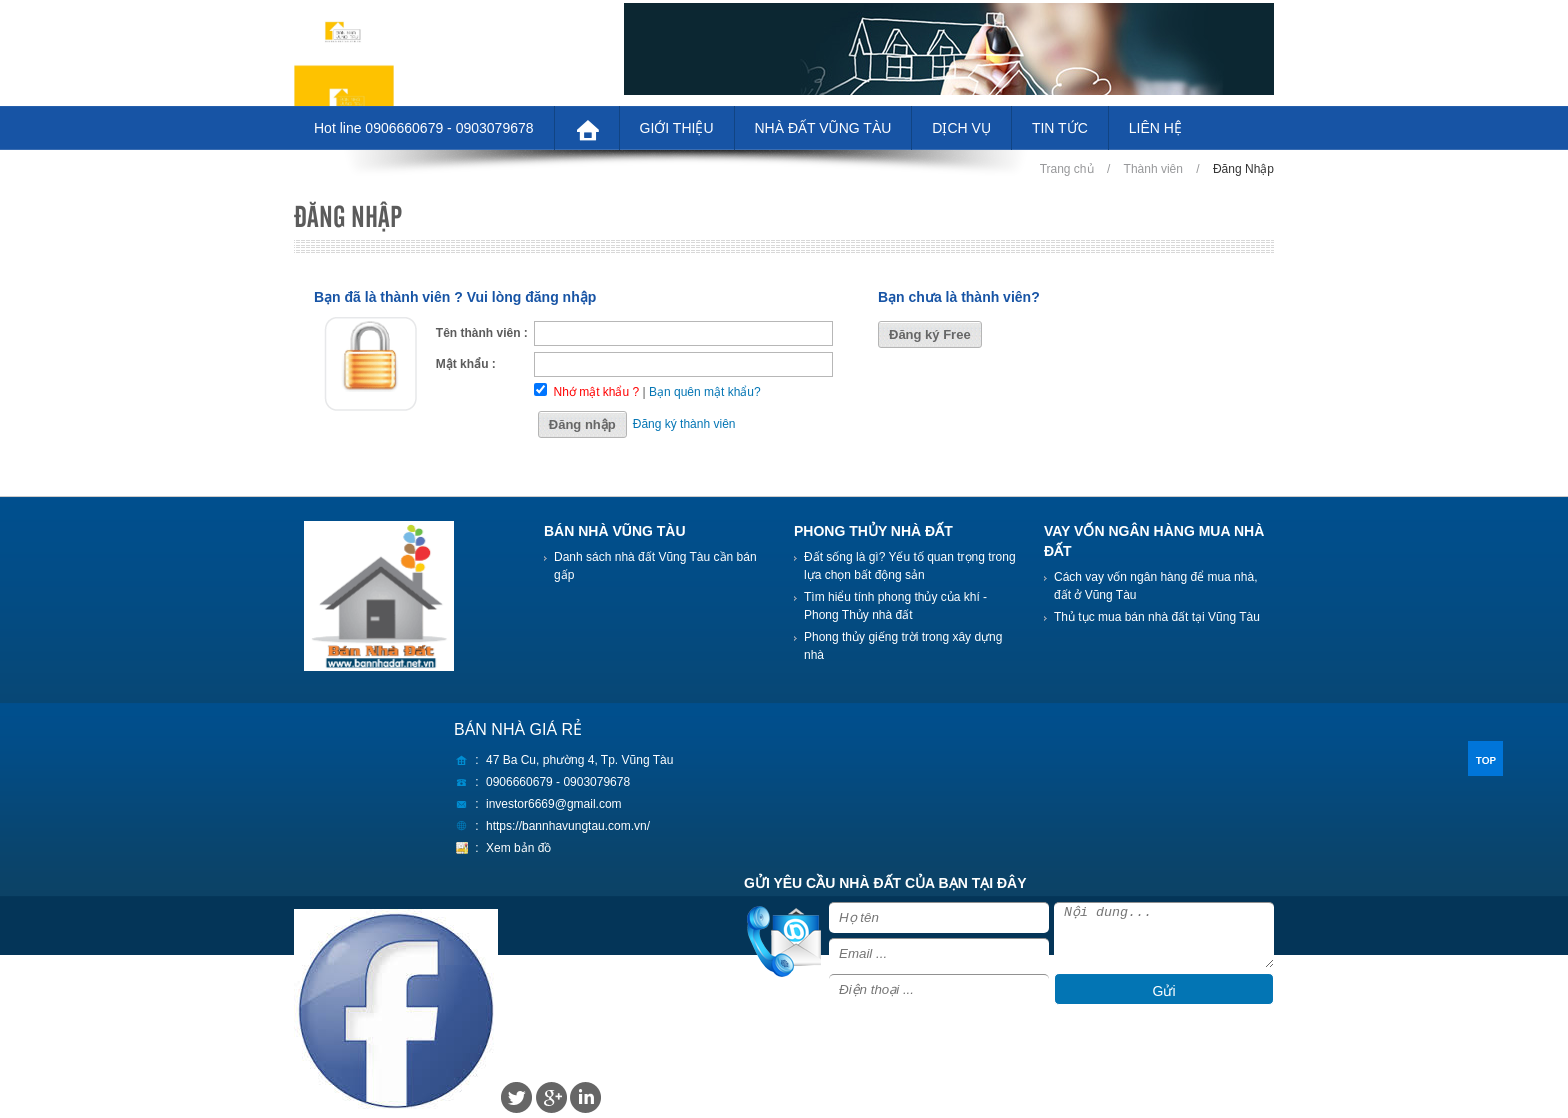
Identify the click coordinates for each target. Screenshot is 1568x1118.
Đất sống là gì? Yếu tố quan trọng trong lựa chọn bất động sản (910, 566)
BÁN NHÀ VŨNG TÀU (615, 531)
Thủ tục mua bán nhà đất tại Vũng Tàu (1157, 617)
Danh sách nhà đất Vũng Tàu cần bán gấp (655, 566)
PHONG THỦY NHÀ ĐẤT (873, 531)
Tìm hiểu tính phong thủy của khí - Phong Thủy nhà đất (895, 606)
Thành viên (1153, 169)
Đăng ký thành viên (684, 424)
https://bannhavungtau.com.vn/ (568, 826)
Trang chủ (1067, 169)
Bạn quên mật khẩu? (705, 392)
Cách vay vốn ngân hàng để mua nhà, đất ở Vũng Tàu (1155, 586)
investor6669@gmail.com (554, 804)
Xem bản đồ (518, 848)
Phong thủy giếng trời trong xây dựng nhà (903, 646)
